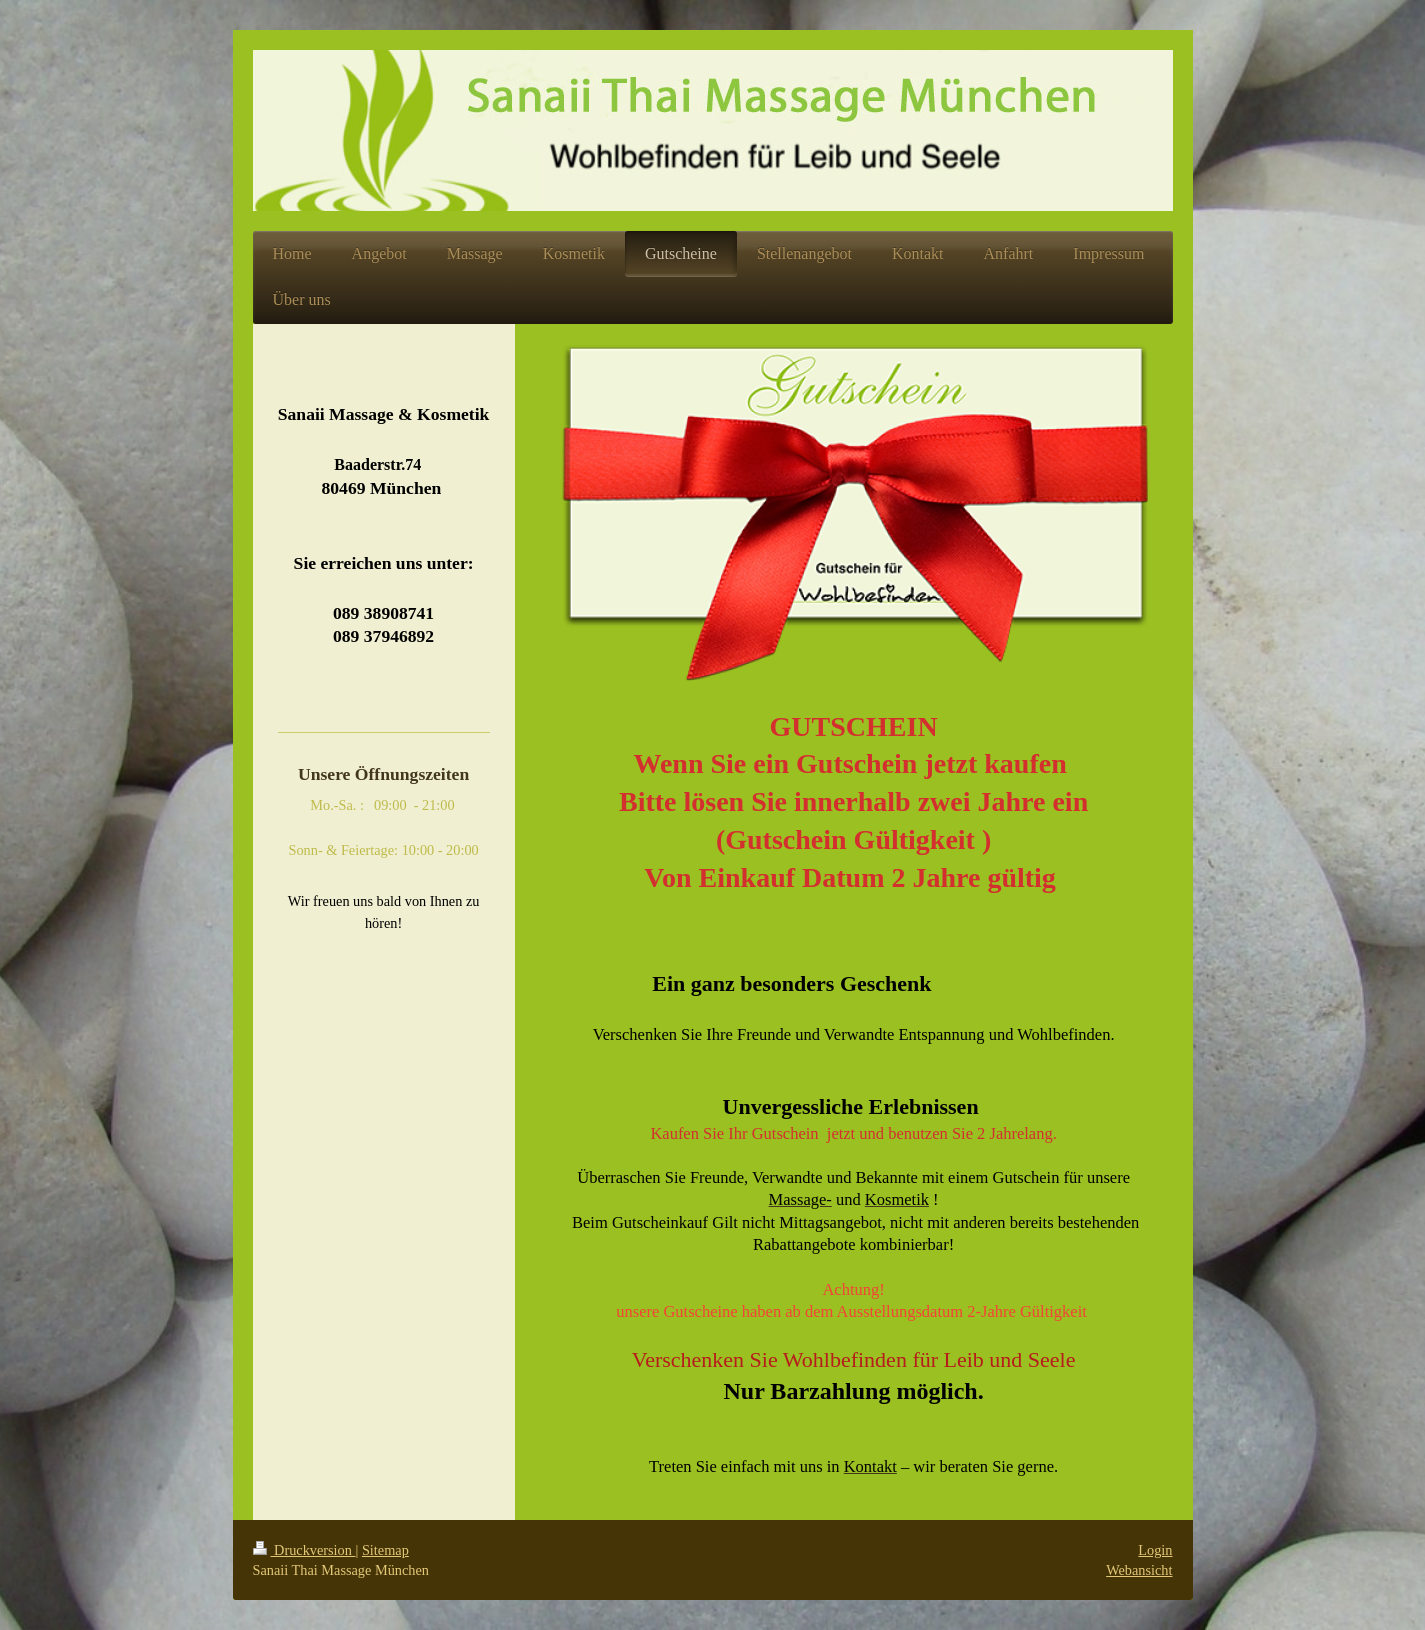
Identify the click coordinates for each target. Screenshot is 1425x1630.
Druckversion (304, 1550)
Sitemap (385, 1550)
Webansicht (1139, 1570)
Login (1155, 1550)
